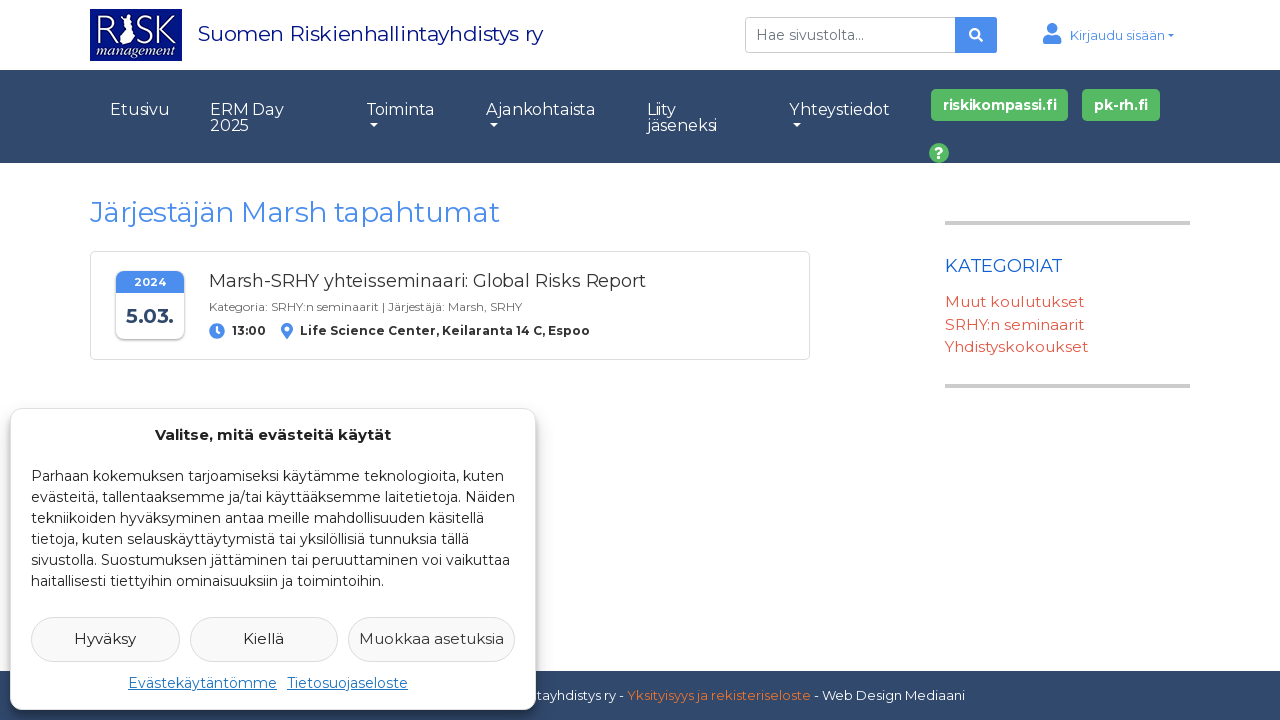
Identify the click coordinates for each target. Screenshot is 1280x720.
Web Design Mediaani (893, 695)
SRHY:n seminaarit (325, 306)
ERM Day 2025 (247, 117)
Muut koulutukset (1014, 301)
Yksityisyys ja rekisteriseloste (719, 695)
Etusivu (140, 109)
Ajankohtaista (541, 109)
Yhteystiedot (839, 109)
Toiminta (401, 109)
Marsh (466, 306)
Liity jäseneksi (682, 117)
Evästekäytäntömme (202, 683)
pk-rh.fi (1121, 105)
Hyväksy (105, 638)
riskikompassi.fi (1000, 105)
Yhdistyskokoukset (1016, 346)
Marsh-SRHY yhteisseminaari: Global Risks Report (427, 281)
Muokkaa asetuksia (431, 638)
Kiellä (263, 638)
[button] (1108, 35)
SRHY (506, 306)
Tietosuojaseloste (347, 683)
